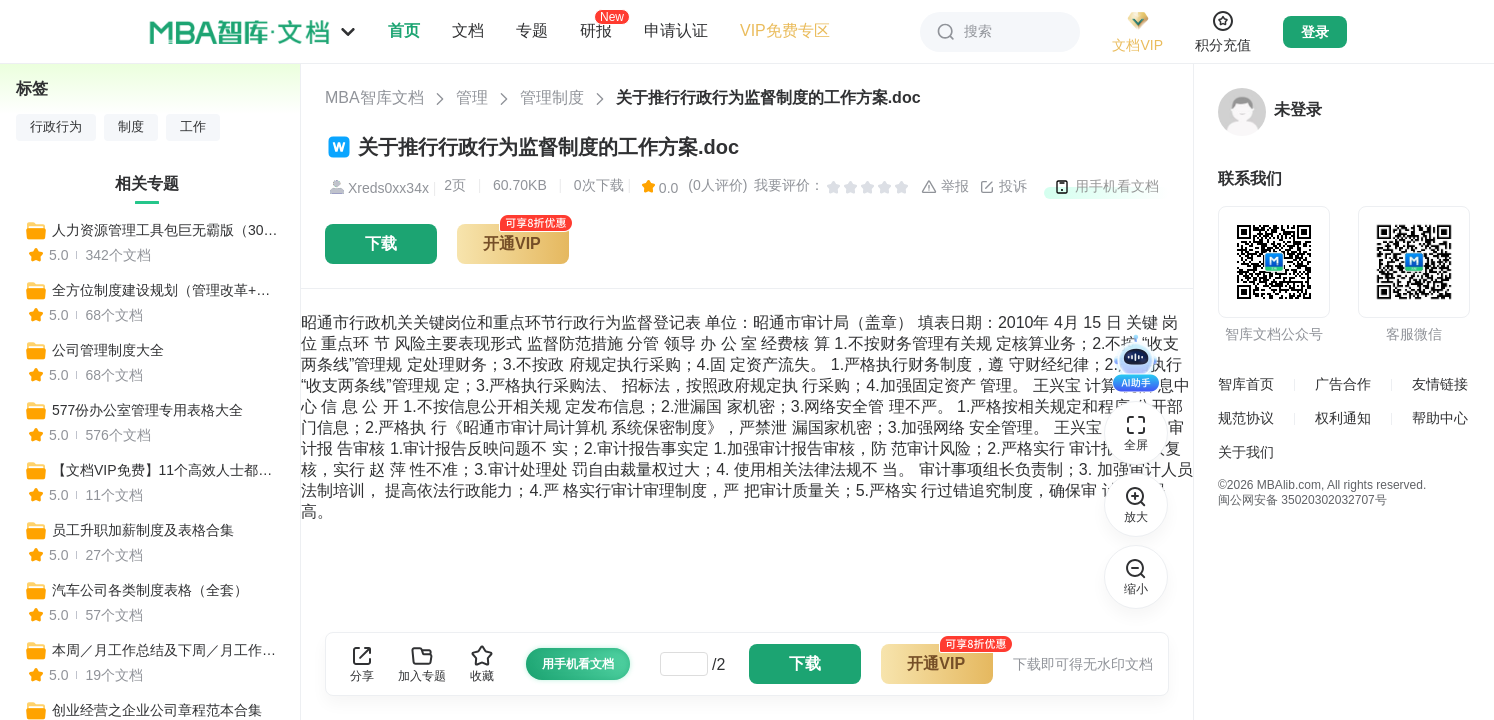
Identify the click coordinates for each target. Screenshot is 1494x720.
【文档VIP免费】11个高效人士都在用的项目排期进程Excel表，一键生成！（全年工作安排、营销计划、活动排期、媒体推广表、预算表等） (167, 470)
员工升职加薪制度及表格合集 (143, 530)
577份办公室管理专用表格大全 (147, 410)
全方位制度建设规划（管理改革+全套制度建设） (167, 290)
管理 (472, 97)
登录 (1315, 32)
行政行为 (56, 127)
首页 (404, 30)
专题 (532, 30)
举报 (945, 187)
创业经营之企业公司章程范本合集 (157, 710)
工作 (193, 127)
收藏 (482, 663)
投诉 (1003, 187)
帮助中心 (1440, 418)
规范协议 (1246, 418)
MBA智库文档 (374, 97)
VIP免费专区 (785, 30)
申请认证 (676, 30)
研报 (596, 30)
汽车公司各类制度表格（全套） (150, 590)
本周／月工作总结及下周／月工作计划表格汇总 (167, 650)
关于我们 (1246, 452)
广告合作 (1343, 384)
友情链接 (1440, 384)
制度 (131, 127)
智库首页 (1246, 384)
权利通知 (1343, 418)
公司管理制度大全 (108, 350)
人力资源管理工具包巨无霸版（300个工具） (167, 230)
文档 (468, 30)
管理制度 (552, 97)
